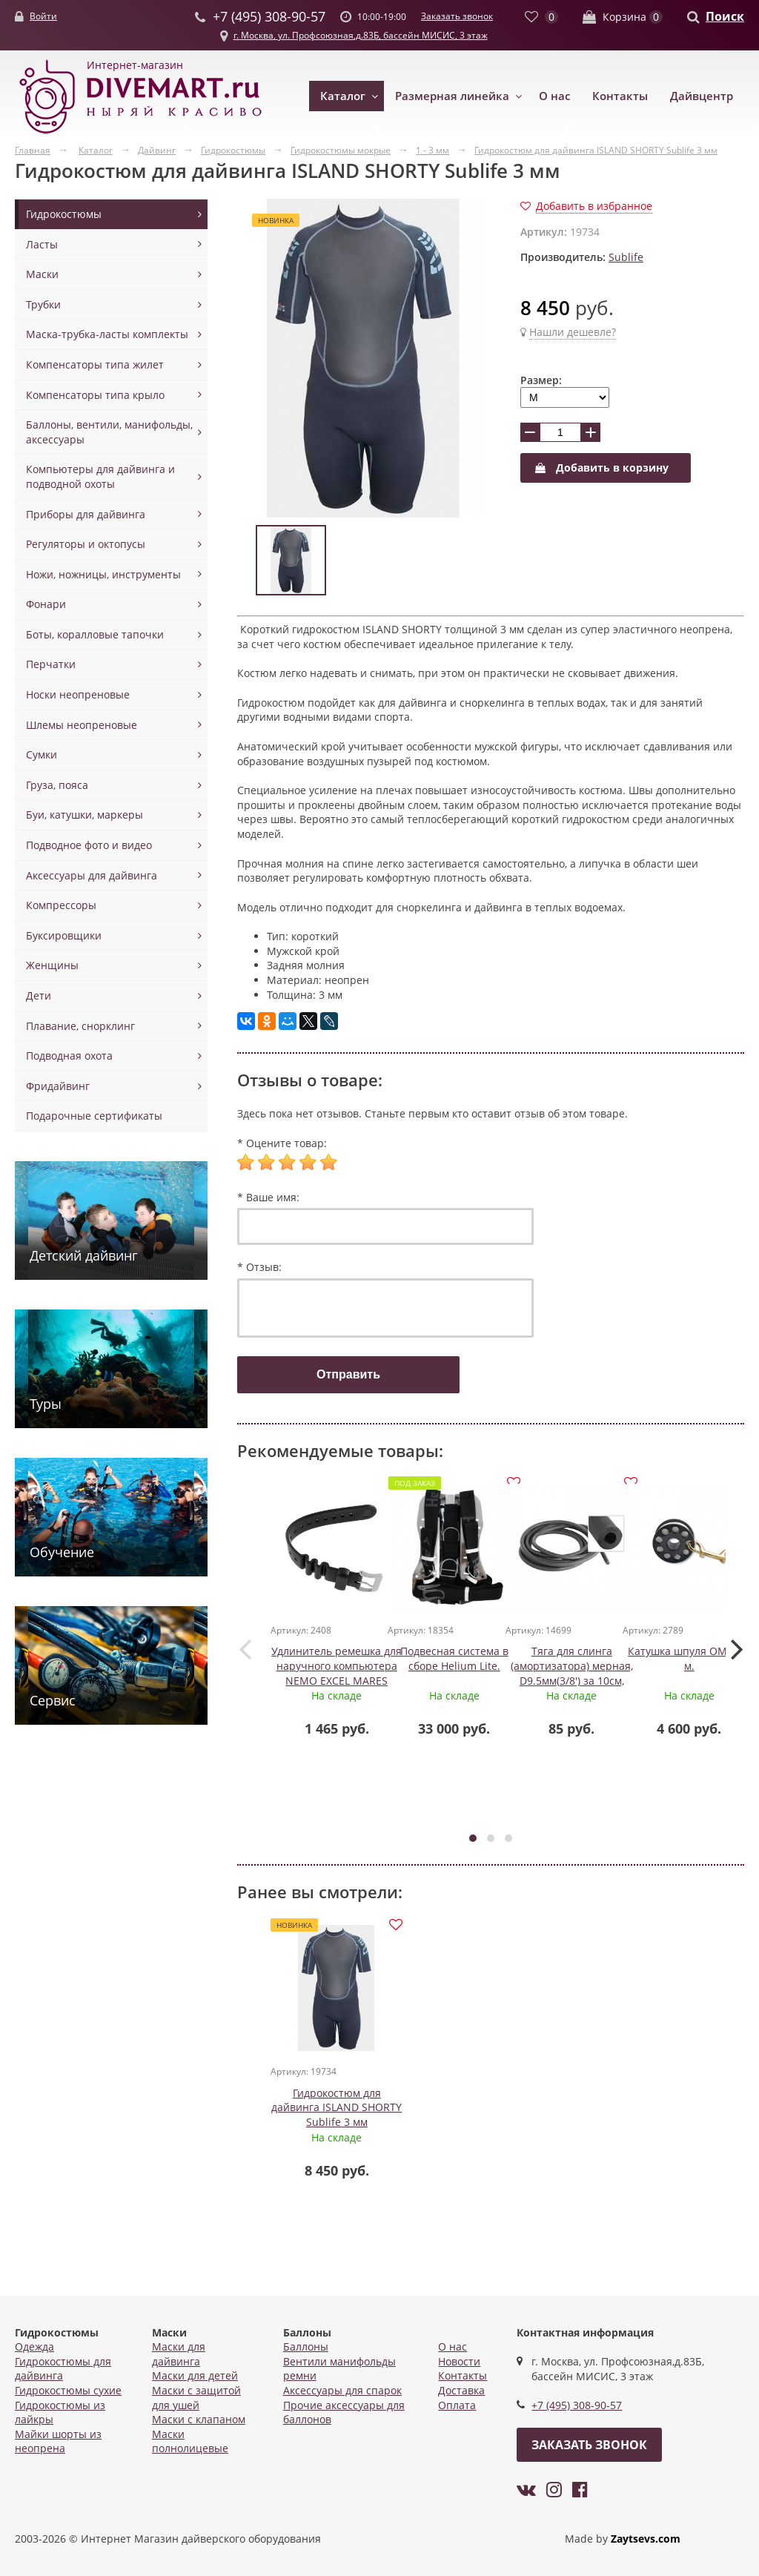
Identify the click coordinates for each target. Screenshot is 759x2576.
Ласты (42, 244)
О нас (554, 95)
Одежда (34, 2346)
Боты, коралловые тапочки (95, 634)
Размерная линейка (452, 95)
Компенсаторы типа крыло (95, 395)
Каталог (342, 95)
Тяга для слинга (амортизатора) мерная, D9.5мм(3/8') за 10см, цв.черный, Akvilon (572, 1674)
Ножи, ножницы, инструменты (103, 574)
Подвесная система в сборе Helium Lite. (455, 1659)
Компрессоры (61, 905)
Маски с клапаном (198, 2419)
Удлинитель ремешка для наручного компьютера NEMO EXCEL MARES (337, 1666)
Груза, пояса (57, 785)
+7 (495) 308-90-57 (576, 2405)
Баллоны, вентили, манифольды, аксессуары (109, 431)
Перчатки (51, 664)
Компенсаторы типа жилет (95, 364)
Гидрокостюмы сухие (68, 2390)
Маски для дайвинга (178, 2353)
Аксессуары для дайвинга (91, 875)
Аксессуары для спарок (342, 2390)
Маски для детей (195, 2375)
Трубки (43, 304)
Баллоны (305, 2346)
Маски (42, 274)
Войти (43, 16)
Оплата (457, 2405)
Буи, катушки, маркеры (84, 815)
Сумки (41, 754)
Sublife (626, 257)
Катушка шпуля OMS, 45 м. (690, 1659)
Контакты (620, 95)
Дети (38, 995)
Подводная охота (69, 1055)
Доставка (461, 2390)
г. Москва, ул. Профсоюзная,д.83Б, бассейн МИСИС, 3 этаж (360, 35)
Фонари (46, 604)
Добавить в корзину (602, 467)
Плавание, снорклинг (80, 1026)
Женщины (52, 965)
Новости (459, 2361)
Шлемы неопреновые (81, 725)
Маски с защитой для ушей (196, 2397)
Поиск (725, 16)
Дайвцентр (701, 95)
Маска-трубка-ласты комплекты (107, 334)
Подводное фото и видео (89, 845)
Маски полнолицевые (190, 2441)
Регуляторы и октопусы (85, 544)
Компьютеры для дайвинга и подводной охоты (100, 476)
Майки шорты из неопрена (58, 2441)
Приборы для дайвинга (85, 514)
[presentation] (244, 1648)
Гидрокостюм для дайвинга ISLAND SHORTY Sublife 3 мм (337, 2108)
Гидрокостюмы (64, 214)
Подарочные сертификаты (94, 1116)
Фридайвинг (58, 1086)
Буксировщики (64, 935)
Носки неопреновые (78, 694)
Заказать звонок (457, 16)
